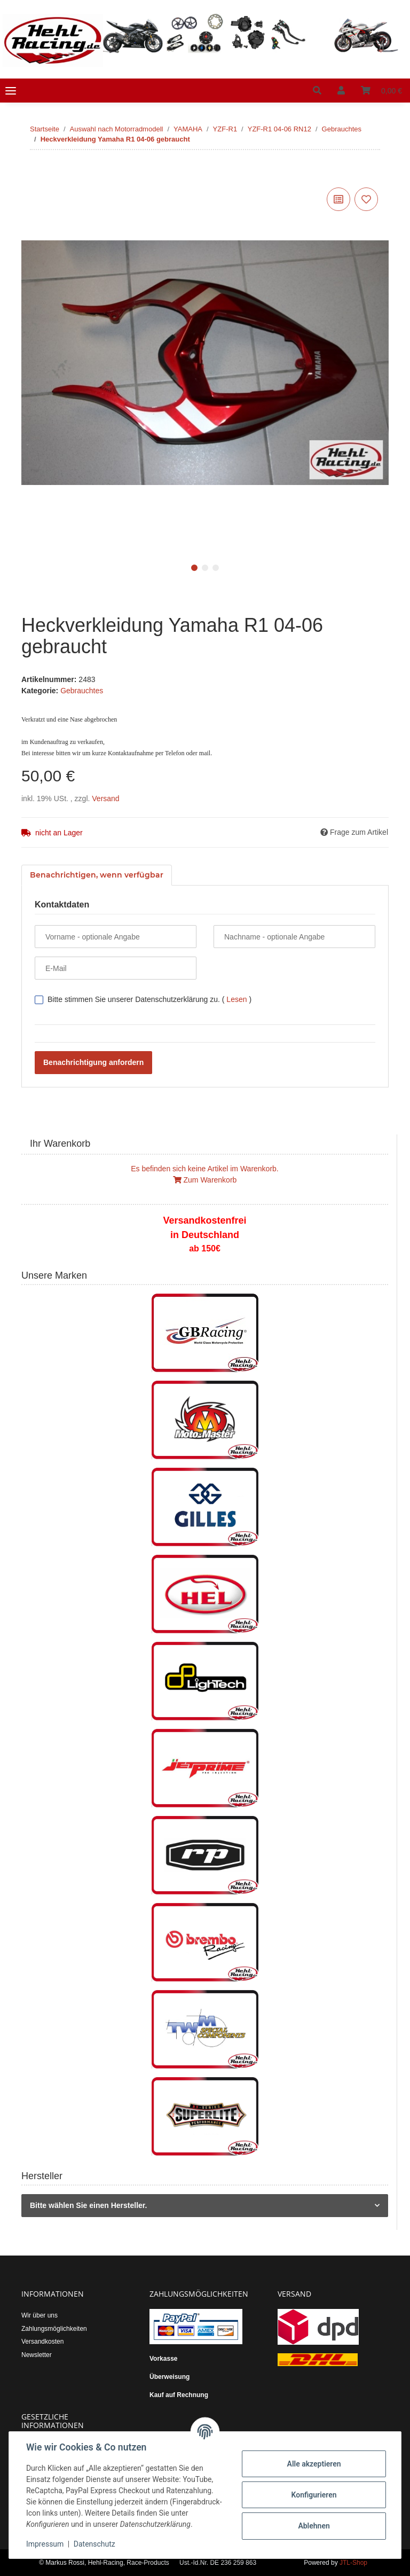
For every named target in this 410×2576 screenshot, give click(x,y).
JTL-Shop (353, 2562)
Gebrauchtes (81, 690)
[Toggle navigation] (10, 90)
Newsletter (36, 2355)
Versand (105, 798)
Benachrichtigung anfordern (93, 1062)
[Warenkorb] (381, 90)
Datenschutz (94, 2544)
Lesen (236, 999)
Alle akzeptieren (314, 2464)
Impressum (45, 2544)
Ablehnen (313, 2526)
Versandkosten (42, 2341)
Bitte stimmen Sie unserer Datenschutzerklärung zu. (149, 999)
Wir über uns (39, 2315)
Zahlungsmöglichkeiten (54, 2328)
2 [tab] (205, 568)
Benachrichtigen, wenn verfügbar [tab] (96, 875)
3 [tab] (215, 568)
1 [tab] (194, 568)
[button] (317, 90)
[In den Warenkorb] (29, 173)
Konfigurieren (313, 2495)
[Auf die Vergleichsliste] (338, 199)
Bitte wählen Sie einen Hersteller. (88, 2205)
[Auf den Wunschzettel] (366, 199)
